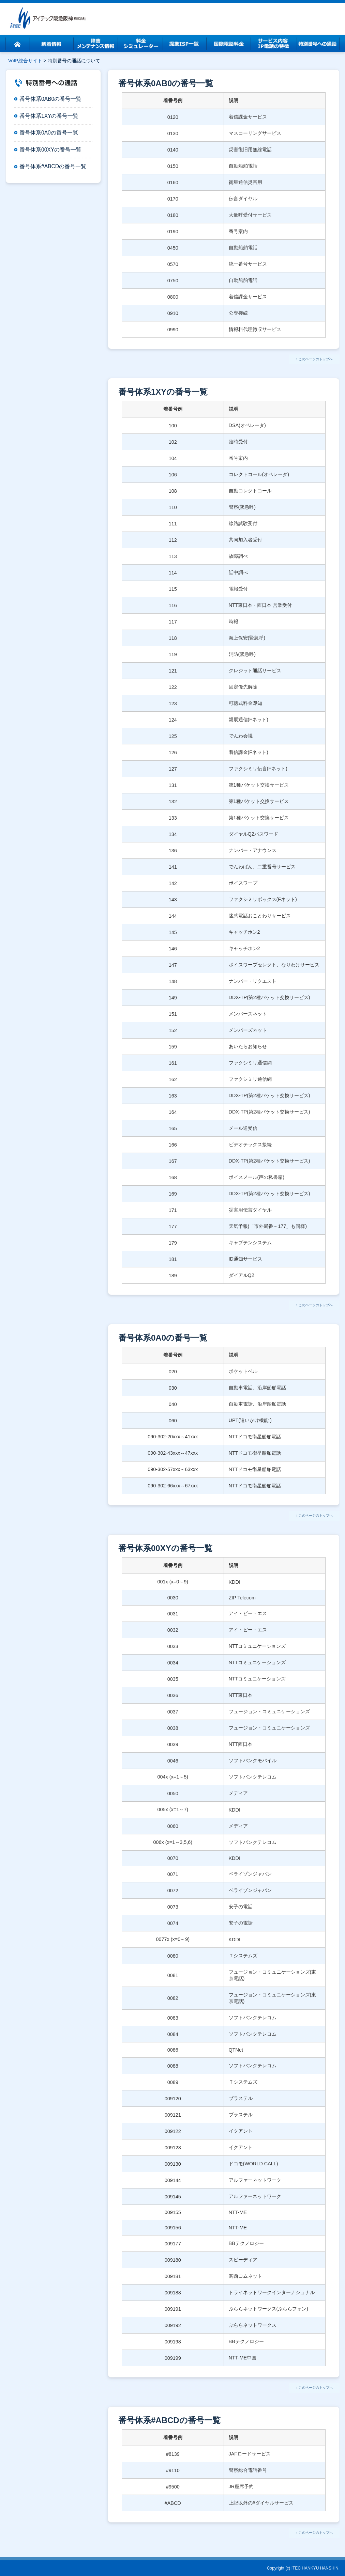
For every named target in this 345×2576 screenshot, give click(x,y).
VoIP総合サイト (25, 60)
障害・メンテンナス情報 (96, 43)
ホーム (17, 43)
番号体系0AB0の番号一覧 (50, 99)
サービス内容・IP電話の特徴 (273, 43)
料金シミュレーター (140, 43)
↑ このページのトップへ (314, 359)
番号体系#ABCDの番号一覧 (52, 166)
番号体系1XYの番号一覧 (48, 116)
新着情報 (51, 43)
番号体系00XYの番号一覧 (50, 150)
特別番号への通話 (317, 43)
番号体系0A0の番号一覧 (48, 133)
